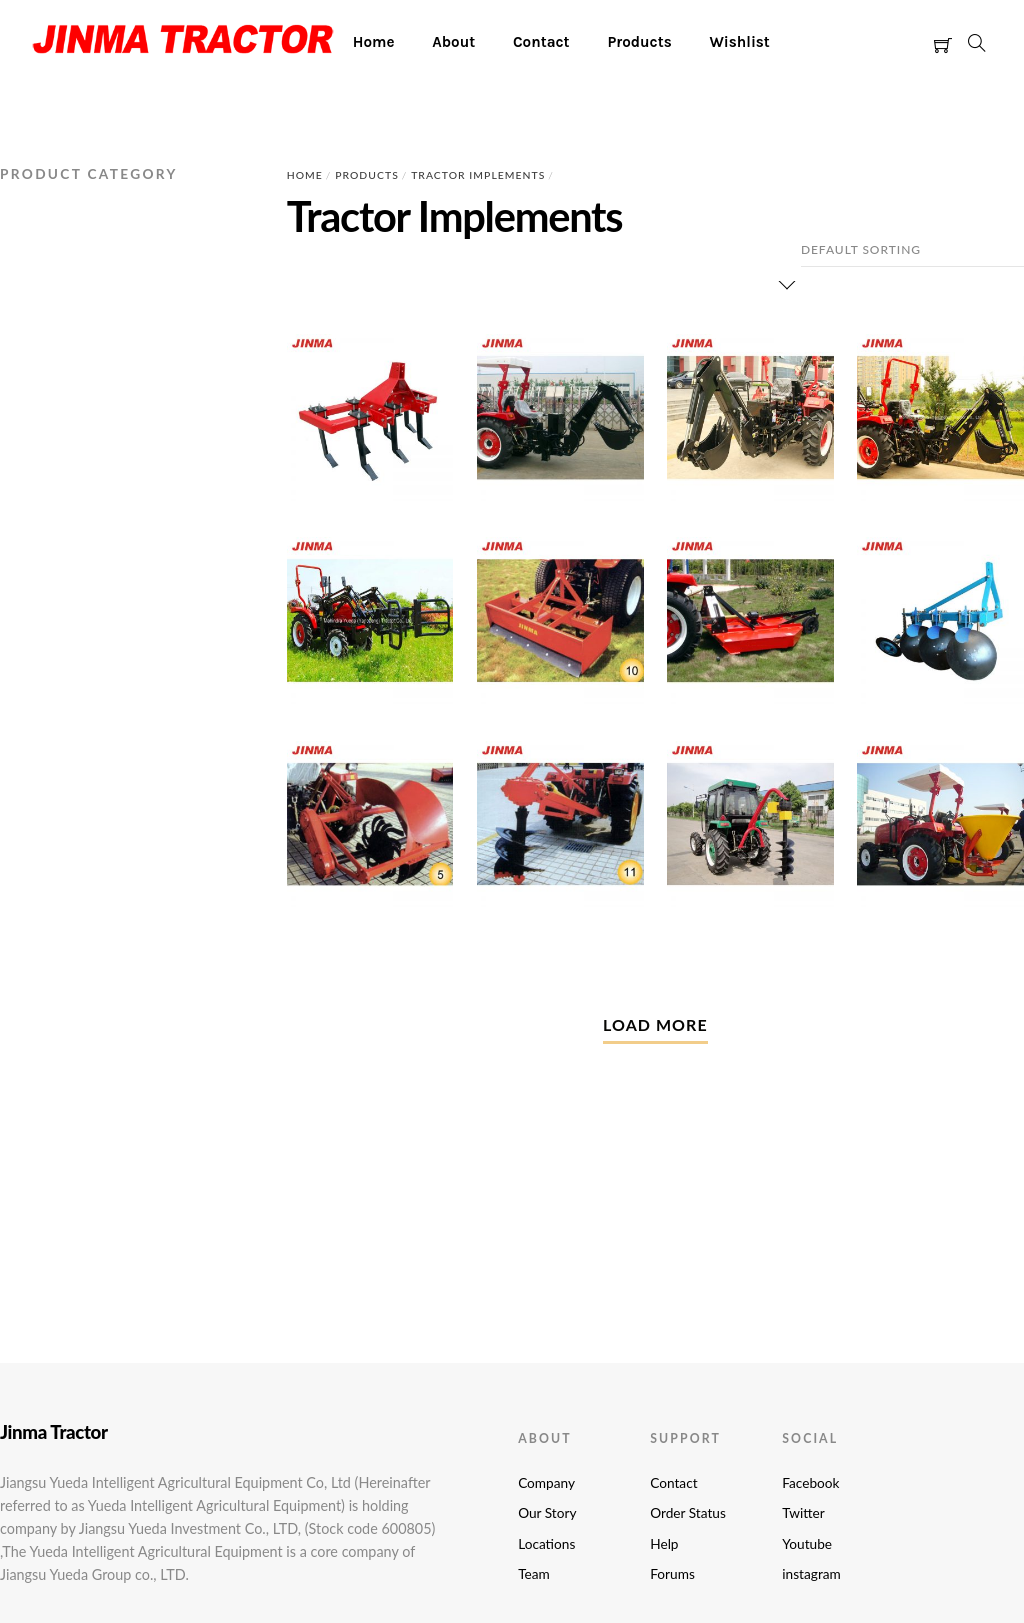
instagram (811, 1574)
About (453, 42)
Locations (546, 1544)
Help (664, 1544)
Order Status (688, 1513)
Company (546, 1483)
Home (374, 42)
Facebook (810, 1483)
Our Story (547, 1513)
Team (534, 1574)
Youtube (807, 1544)
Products (639, 42)
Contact (541, 42)
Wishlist (739, 42)
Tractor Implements (478, 175)
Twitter (803, 1513)
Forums (672, 1574)
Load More (655, 1024)
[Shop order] (912, 250)
